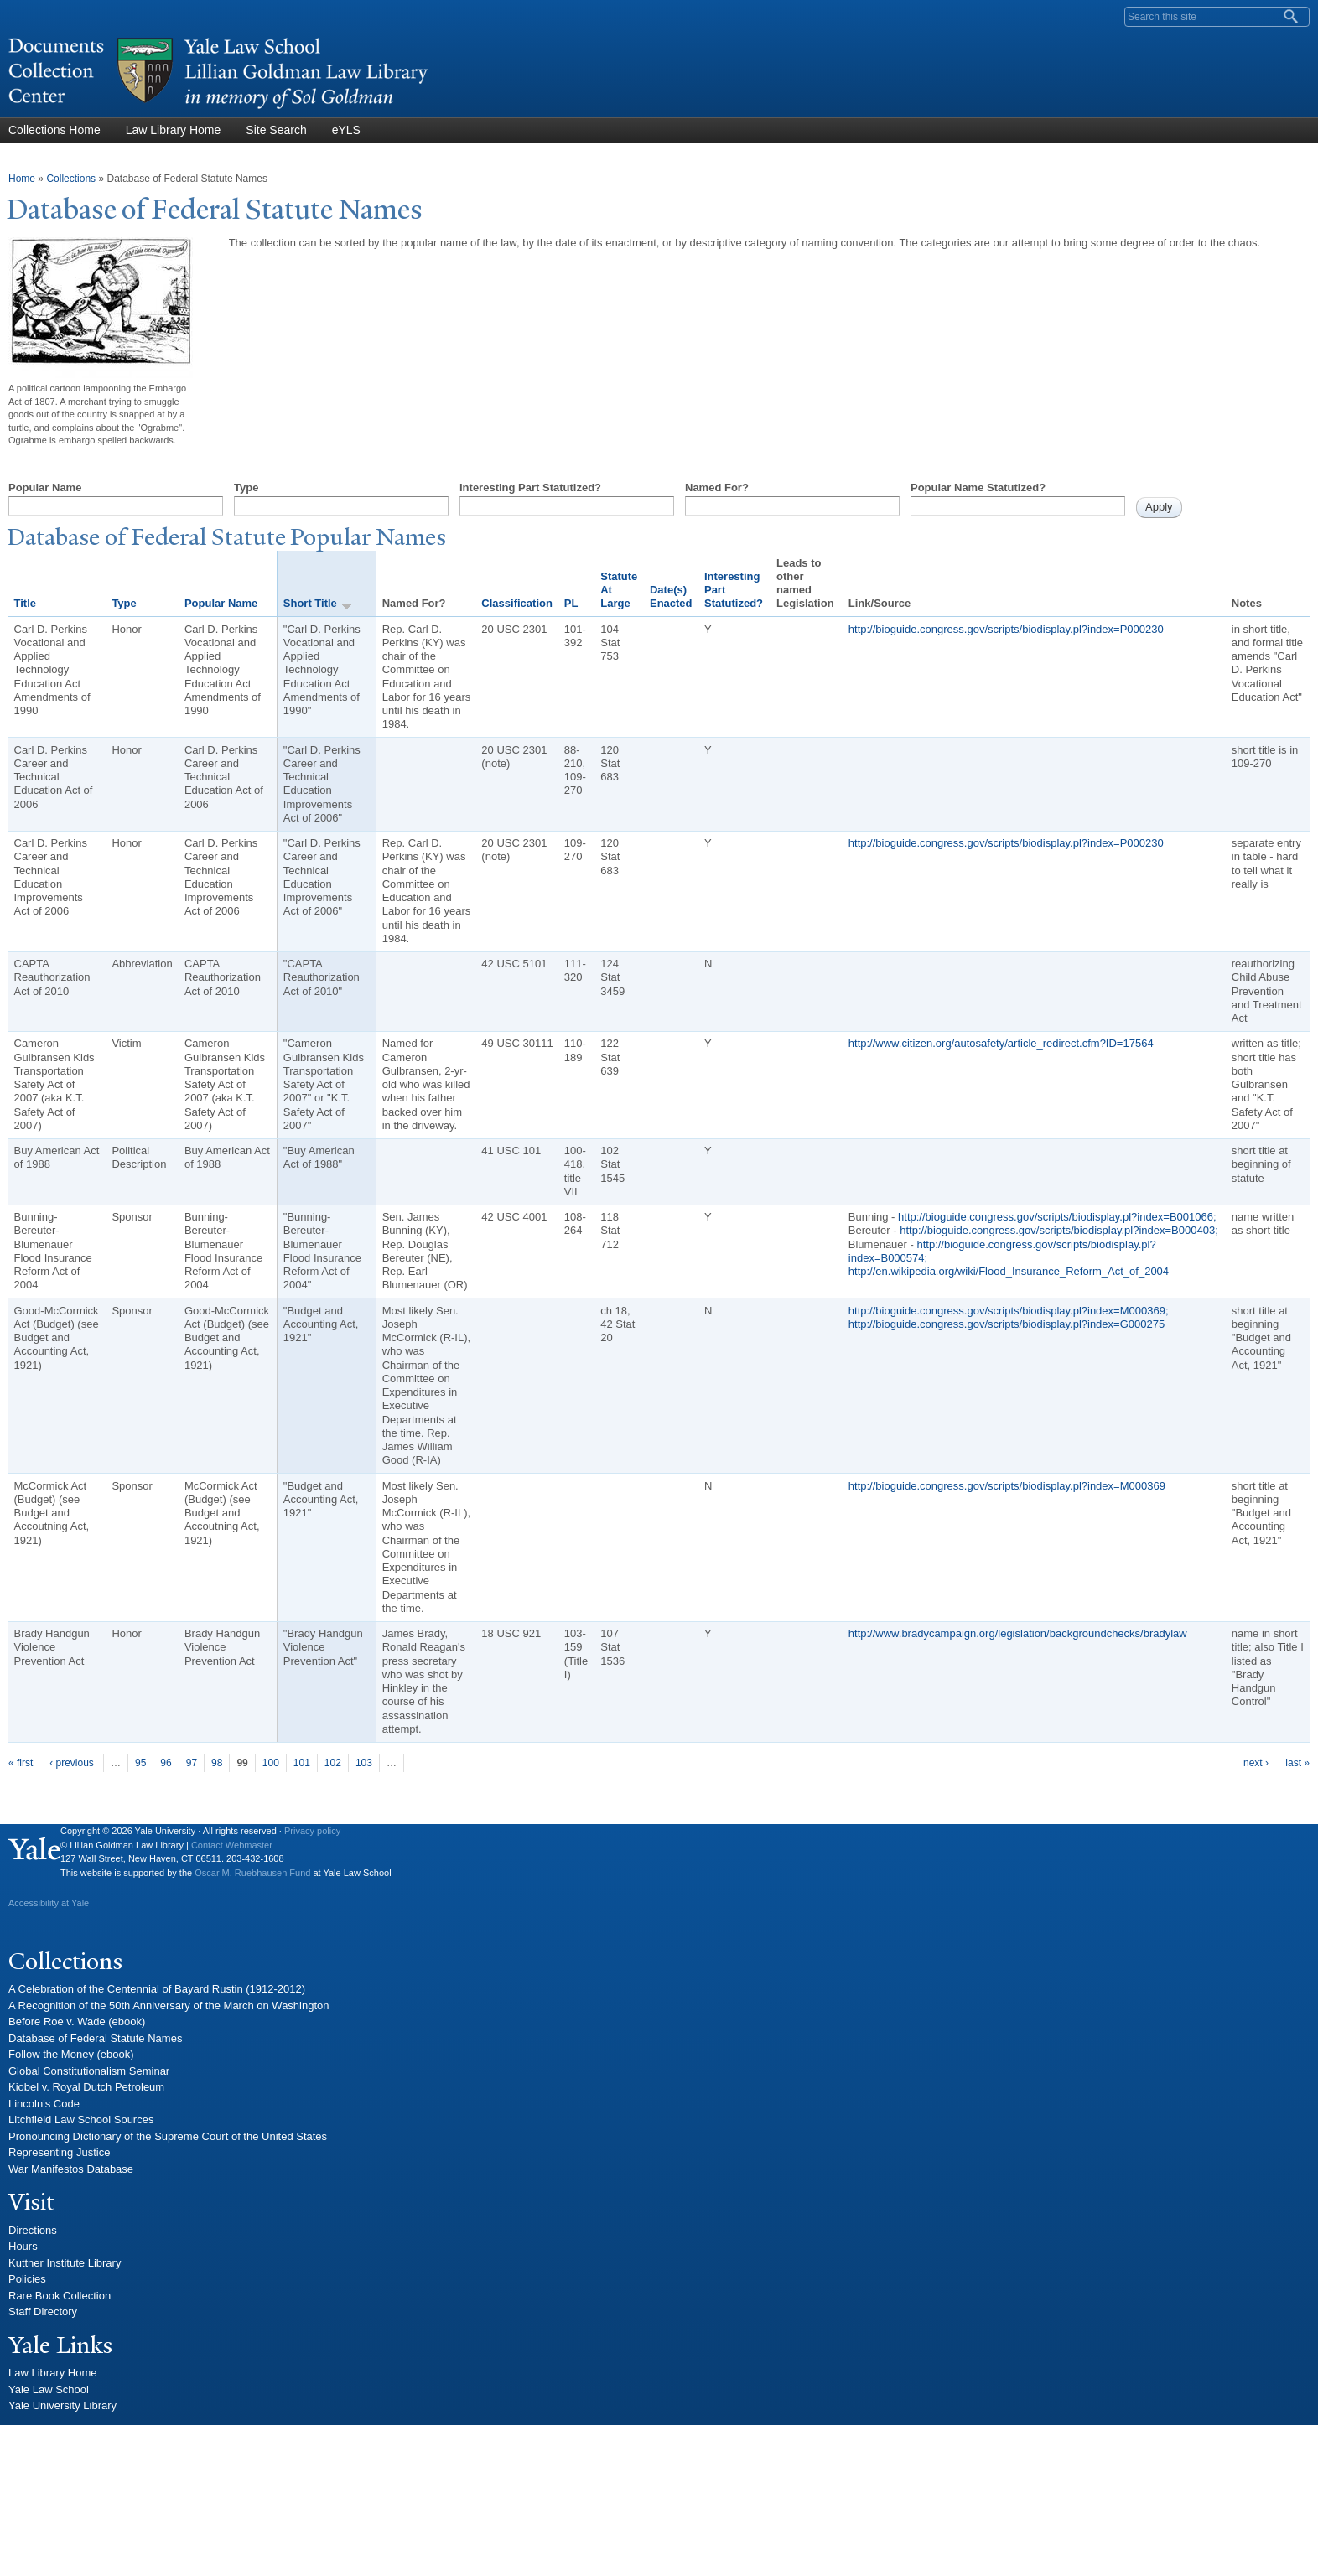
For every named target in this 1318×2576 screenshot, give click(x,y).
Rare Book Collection (59, 2295)
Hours (23, 2246)
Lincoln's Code (44, 2103)
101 (301, 1763)
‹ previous (71, 1763)
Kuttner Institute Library (64, 2263)
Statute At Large (618, 590)
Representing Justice (59, 2152)
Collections (71, 178)
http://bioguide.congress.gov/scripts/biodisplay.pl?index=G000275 (1006, 1324)
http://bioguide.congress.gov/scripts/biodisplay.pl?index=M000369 (1006, 1486)
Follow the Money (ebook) (71, 2054)
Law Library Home (173, 130)
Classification (517, 603)
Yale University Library (62, 2405)
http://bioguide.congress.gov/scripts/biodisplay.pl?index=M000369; (1008, 1310)
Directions (32, 2230)
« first (20, 1763)
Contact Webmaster (231, 1845)
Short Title (317, 603)
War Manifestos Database (70, 2169)
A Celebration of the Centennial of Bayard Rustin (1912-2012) (156, 1989)
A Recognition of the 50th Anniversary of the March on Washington (169, 2005)
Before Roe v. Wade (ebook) (76, 2021)
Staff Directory (42, 2311)
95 (140, 1763)
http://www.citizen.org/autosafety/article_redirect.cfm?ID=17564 (1001, 1043)
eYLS (346, 130)
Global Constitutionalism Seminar (88, 2071)
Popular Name (44, 487)
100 (270, 1763)
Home (21, 178)
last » (1297, 1763)
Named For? (717, 487)
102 (332, 1763)
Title (25, 603)
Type (246, 487)
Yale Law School (48, 2389)
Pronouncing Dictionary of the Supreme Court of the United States (167, 2136)
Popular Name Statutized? (978, 487)
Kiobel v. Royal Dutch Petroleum (86, 2087)
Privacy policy (312, 1831)
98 (216, 1763)
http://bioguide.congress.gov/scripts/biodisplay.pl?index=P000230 (1006, 629)
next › (1256, 1763)
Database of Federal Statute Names (95, 2038)
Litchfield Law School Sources (80, 2119)
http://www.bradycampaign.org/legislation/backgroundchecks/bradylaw (1017, 1633)
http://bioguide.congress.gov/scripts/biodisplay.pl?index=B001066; (1057, 1216)
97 (191, 1763)
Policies (27, 2279)
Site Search (276, 130)
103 (363, 1763)
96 (165, 1763)
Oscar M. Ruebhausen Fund (252, 1873)
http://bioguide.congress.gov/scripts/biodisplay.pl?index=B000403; (1059, 1230)
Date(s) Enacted (671, 596)
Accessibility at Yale (48, 1903)
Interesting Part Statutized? (530, 487)
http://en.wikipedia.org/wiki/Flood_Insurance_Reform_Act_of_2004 (1008, 1271)
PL (571, 603)
